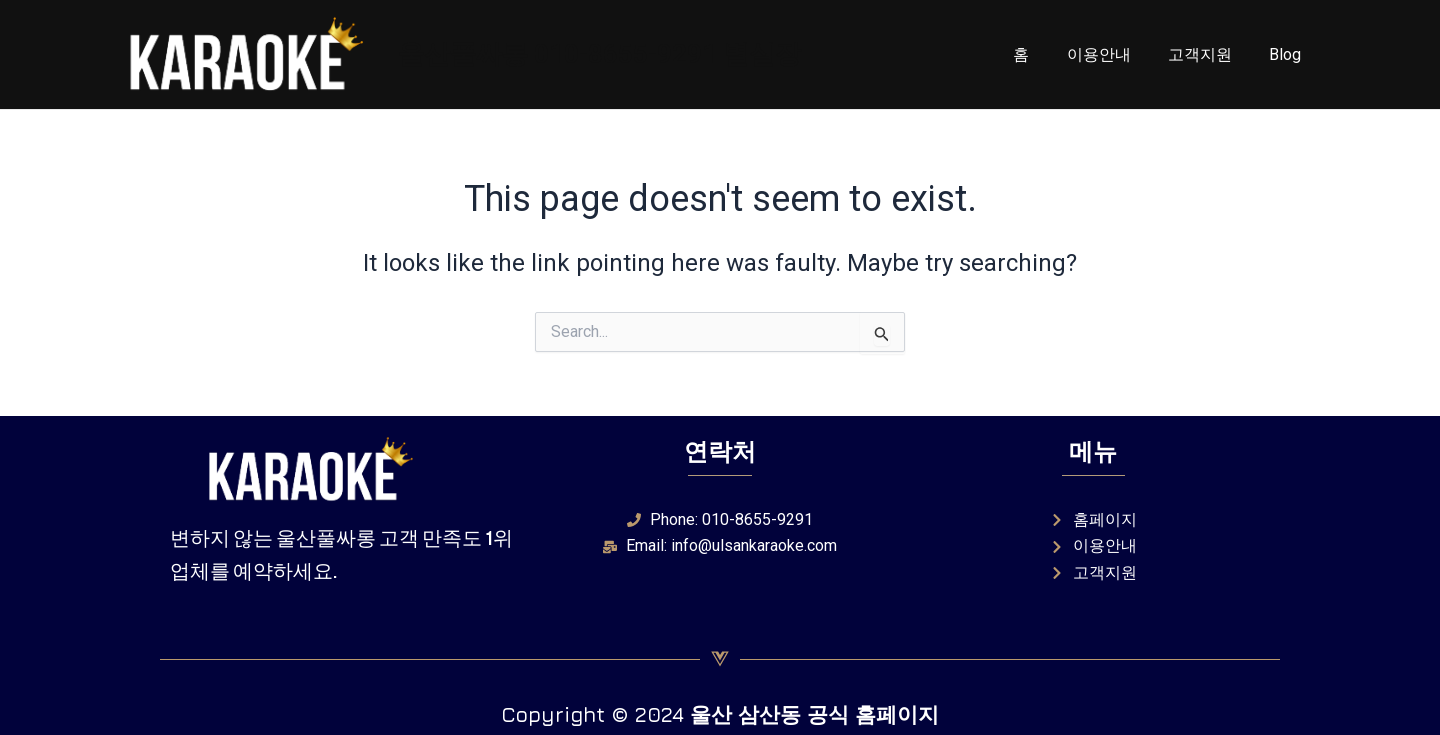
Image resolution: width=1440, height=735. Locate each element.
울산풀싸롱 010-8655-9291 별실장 (599, 54)
